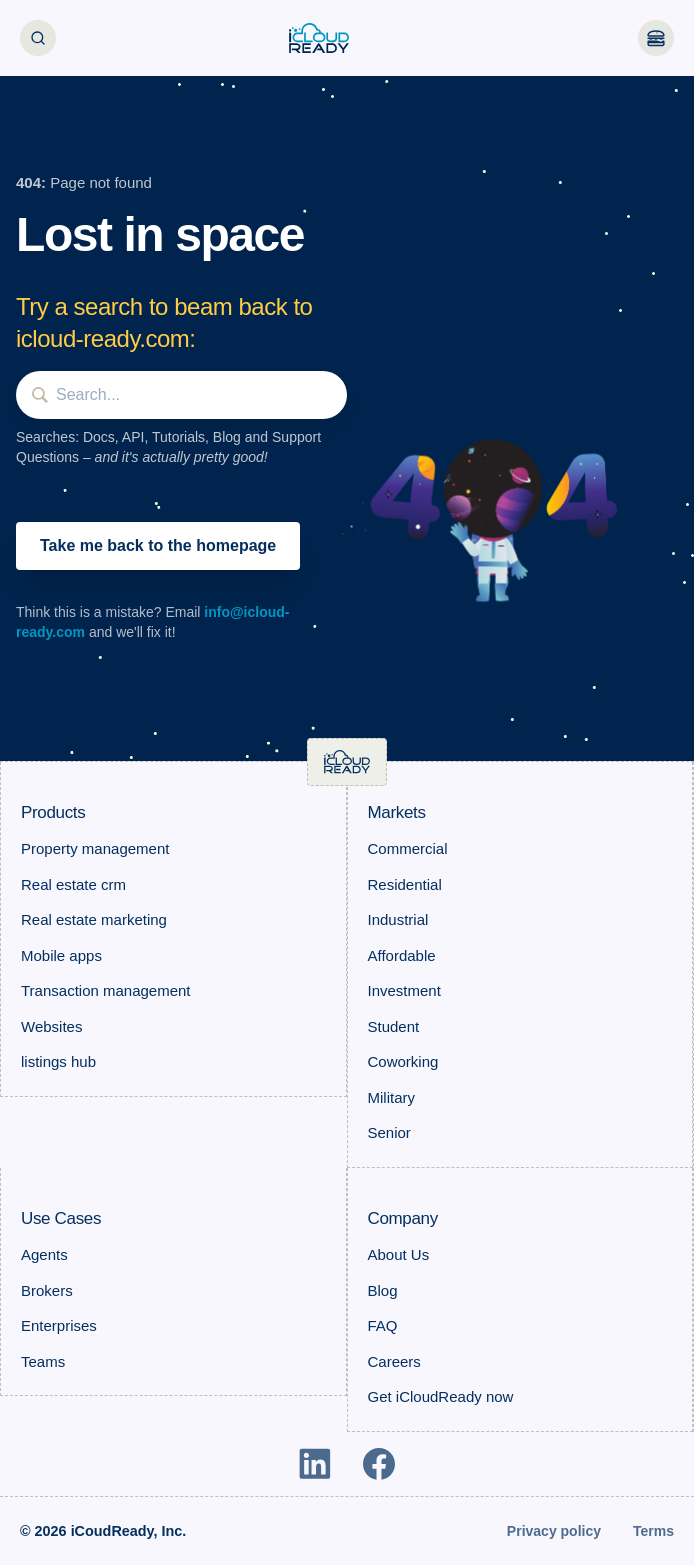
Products (53, 812)
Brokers (47, 1290)
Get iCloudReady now (441, 1396)
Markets (397, 812)
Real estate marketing (94, 919)
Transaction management (106, 990)
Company (403, 1218)
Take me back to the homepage (158, 545)
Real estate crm (73, 884)
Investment (404, 990)
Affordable (402, 955)
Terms (653, 1531)
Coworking (403, 1061)
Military (392, 1097)
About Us (399, 1254)
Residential (405, 884)
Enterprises (59, 1325)
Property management (95, 848)
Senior (389, 1132)
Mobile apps (61, 955)
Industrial (398, 919)
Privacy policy (554, 1531)
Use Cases (61, 1218)
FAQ (383, 1325)
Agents (44, 1254)
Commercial (408, 848)
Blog (383, 1290)
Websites (51, 1026)
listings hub (58, 1061)
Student (394, 1026)
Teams (43, 1361)
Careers (394, 1361)
